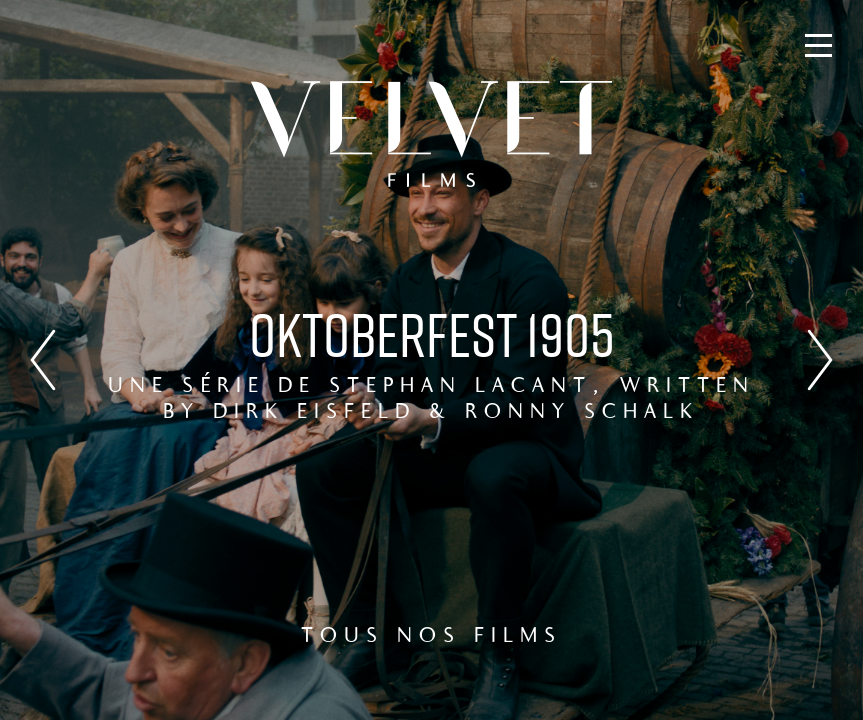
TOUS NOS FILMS (431, 637)
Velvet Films (432, 134)
